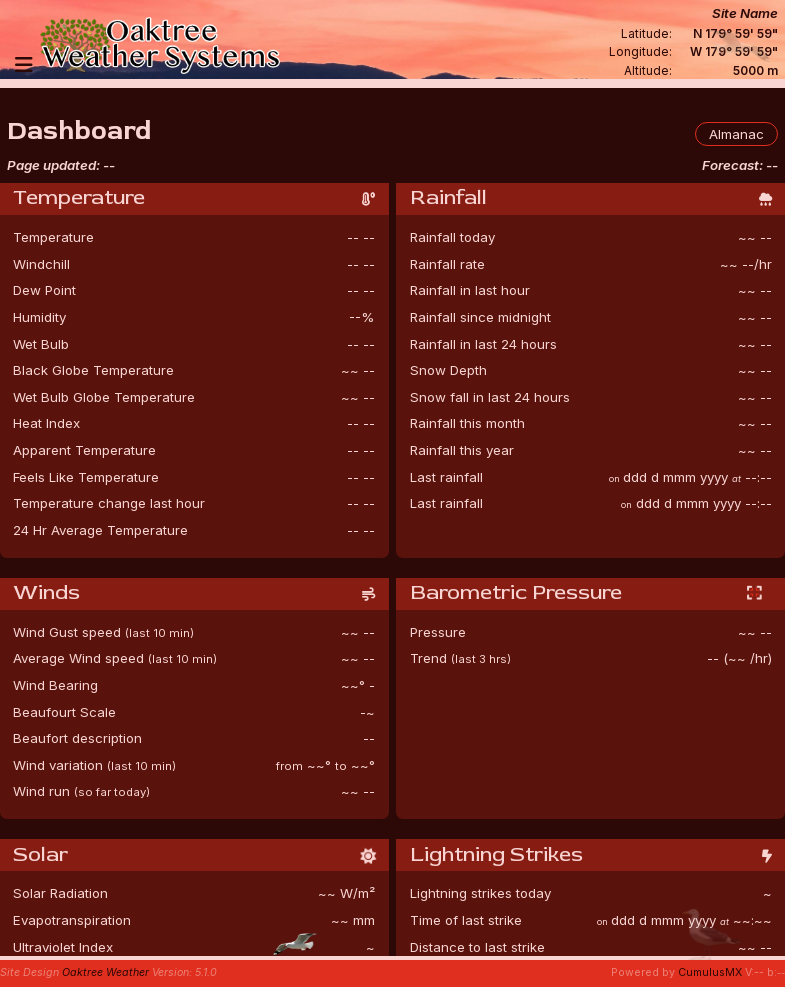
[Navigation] (23, 65)
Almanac (736, 134)
